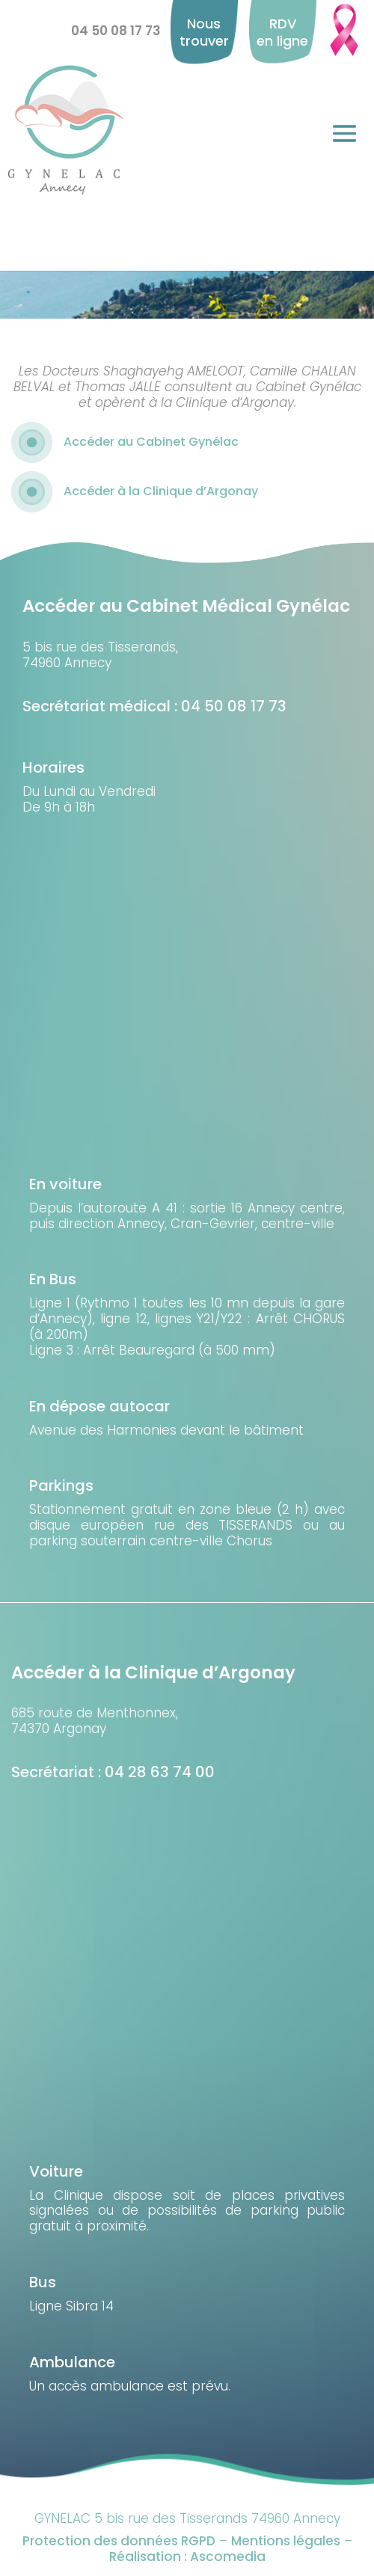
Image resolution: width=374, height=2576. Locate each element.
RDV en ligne (282, 32)
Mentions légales (285, 2541)
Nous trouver (204, 32)
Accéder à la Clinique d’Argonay (161, 491)
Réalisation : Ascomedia (187, 2557)
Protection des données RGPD (118, 2541)
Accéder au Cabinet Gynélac (151, 441)
